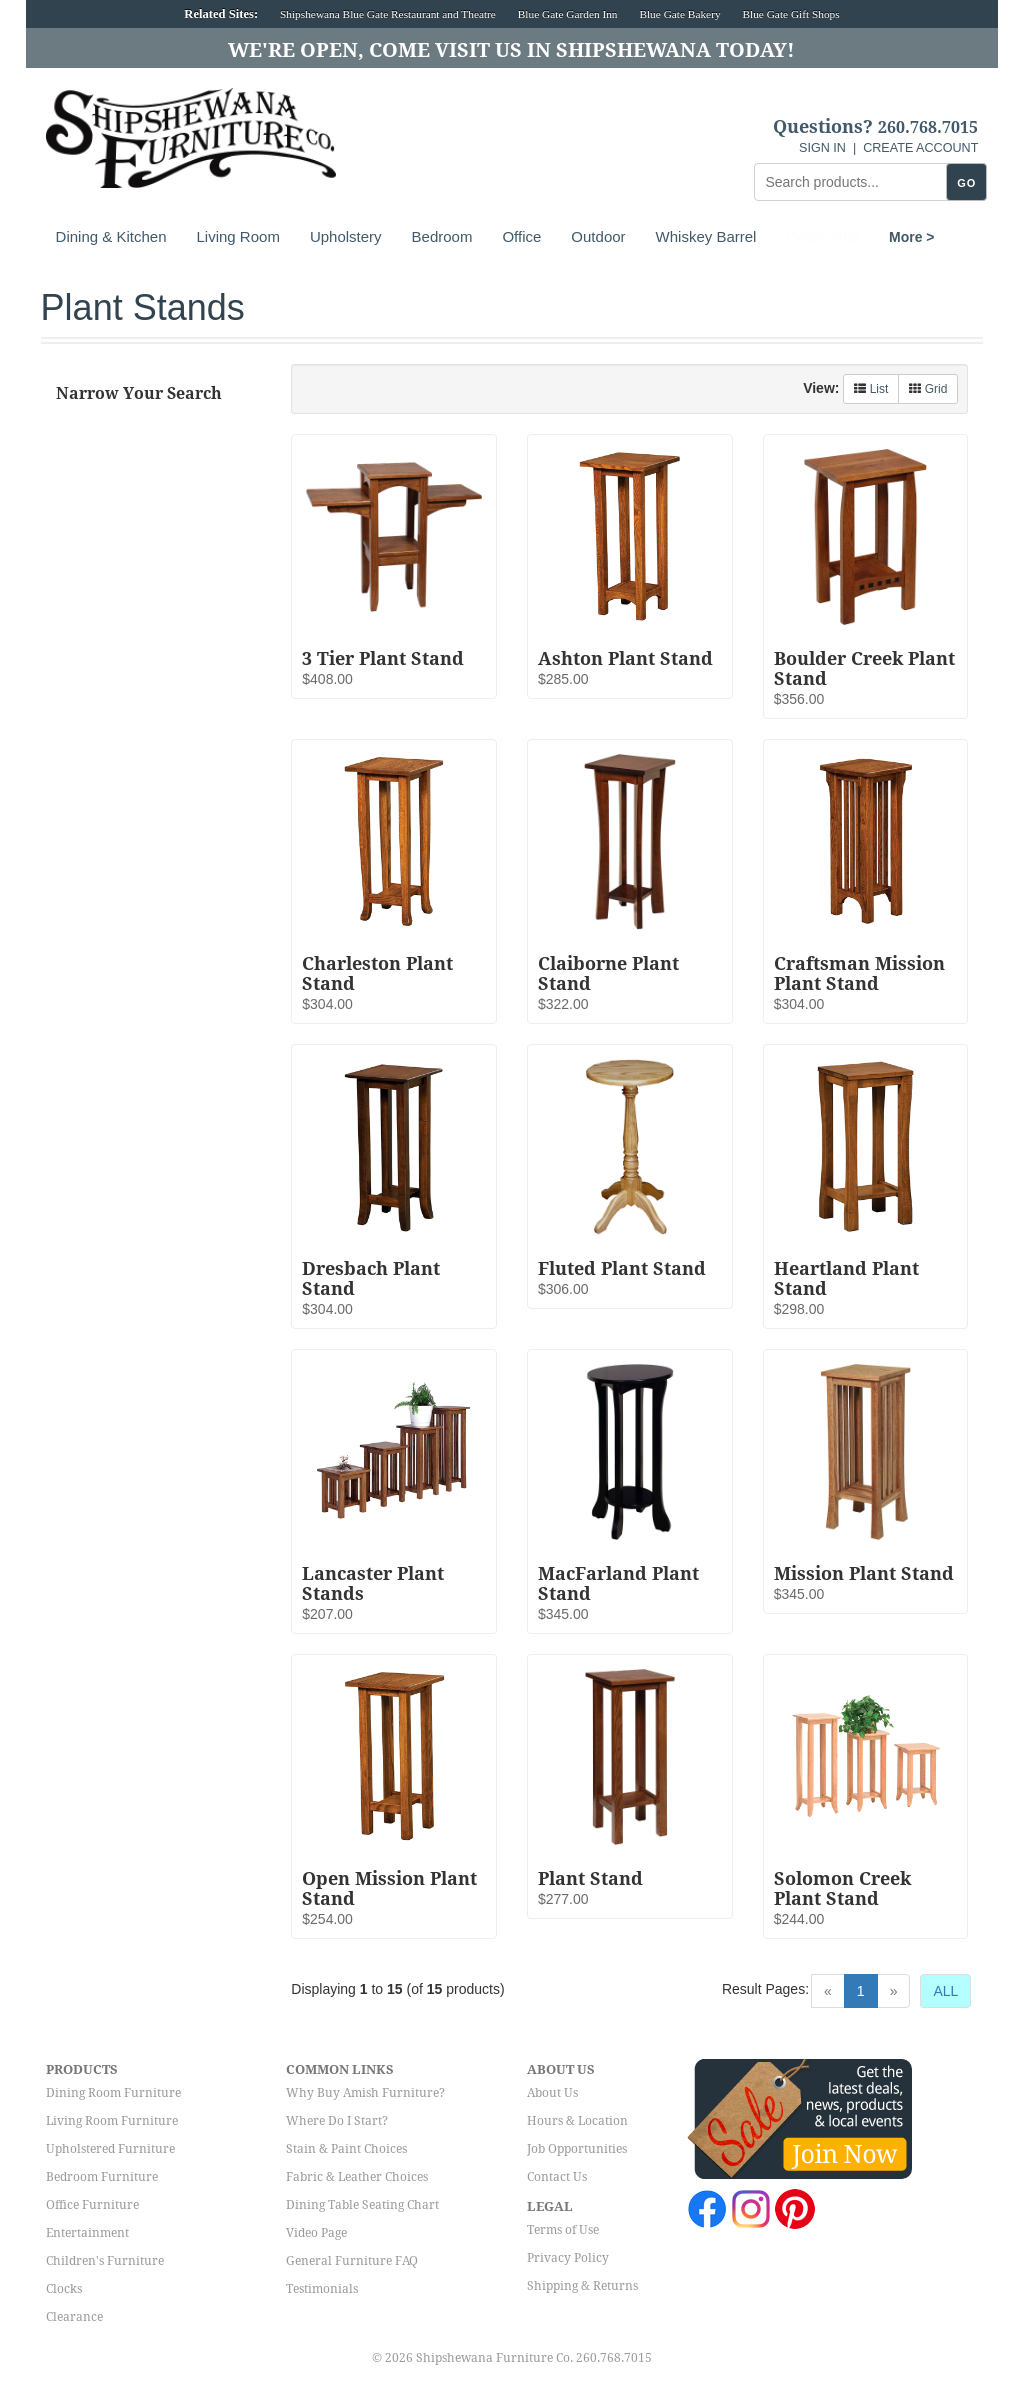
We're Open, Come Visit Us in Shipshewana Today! (511, 50)
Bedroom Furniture (102, 2177)
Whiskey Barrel (706, 236)
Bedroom (442, 236)
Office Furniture (92, 2205)
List (871, 389)
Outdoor (598, 236)
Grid (928, 389)
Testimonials (322, 2289)
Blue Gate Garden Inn (568, 14)
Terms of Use (563, 2230)
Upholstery (346, 236)
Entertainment (87, 2233)
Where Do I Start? (337, 2121)
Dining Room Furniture (113, 2093)
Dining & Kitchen (111, 236)
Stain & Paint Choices (346, 2149)
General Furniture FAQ (352, 2261)
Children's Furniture (105, 2261)
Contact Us (557, 2177)
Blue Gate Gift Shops (790, 14)
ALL (945, 1991)
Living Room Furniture (112, 2121)
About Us (552, 2093)
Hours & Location (577, 2121)
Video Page (316, 2233)
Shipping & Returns (582, 2286)
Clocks (64, 2289)
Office (521, 236)
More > (809, 237)
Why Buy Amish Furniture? (365, 2093)
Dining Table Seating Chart (362, 2205)
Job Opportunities (577, 2149)
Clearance (74, 2317)
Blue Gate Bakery (679, 14)
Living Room (238, 236)
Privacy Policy (568, 2258)
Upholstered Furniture (110, 2149)
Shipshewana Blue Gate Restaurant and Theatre (388, 14)
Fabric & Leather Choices (357, 2177)
